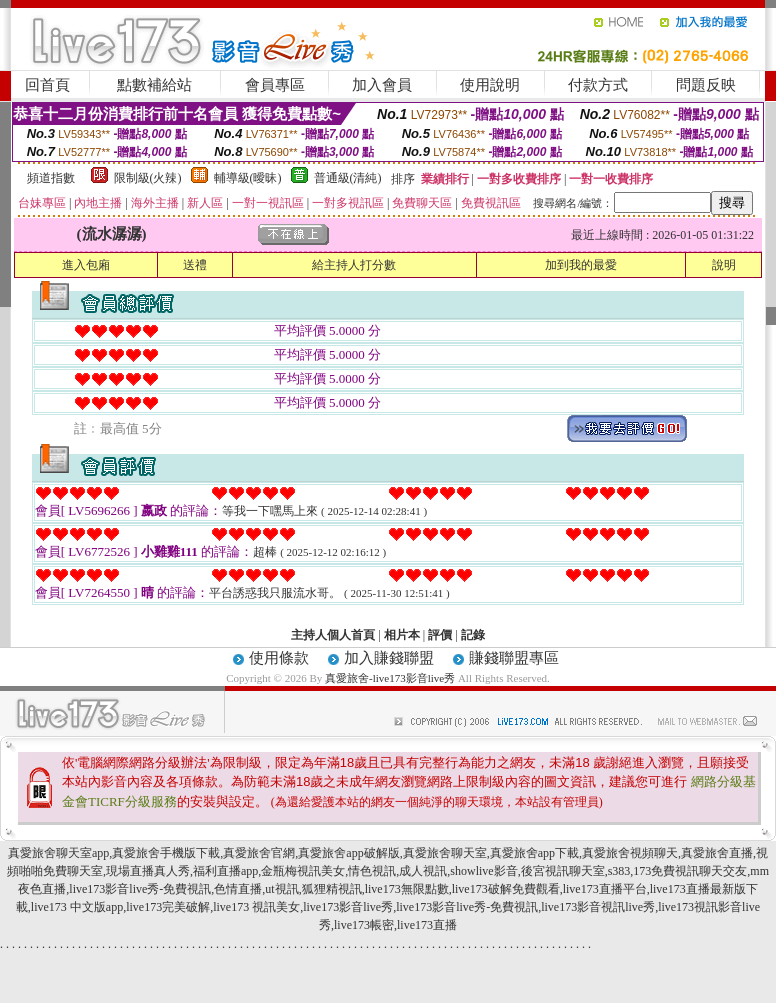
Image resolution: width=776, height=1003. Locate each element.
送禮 (195, 265)
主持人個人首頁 (333, 635)
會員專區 (275, 85)
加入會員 (382, 85)
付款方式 (598, 85)
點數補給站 (154, 85)
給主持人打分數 (354, 265)
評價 (440, 635)
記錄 (473, 635)
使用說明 (490, 85)
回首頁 (47, 85)
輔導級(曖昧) (248, 178)
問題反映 (706, 85)
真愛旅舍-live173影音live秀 (390, 678)
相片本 (402, 635)
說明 (724, 265)
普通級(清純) (348, 178)
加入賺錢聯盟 (389, 658)
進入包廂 (86, 265)
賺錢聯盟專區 (514, 658)
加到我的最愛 (581, 265)
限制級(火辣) (148, 178)
